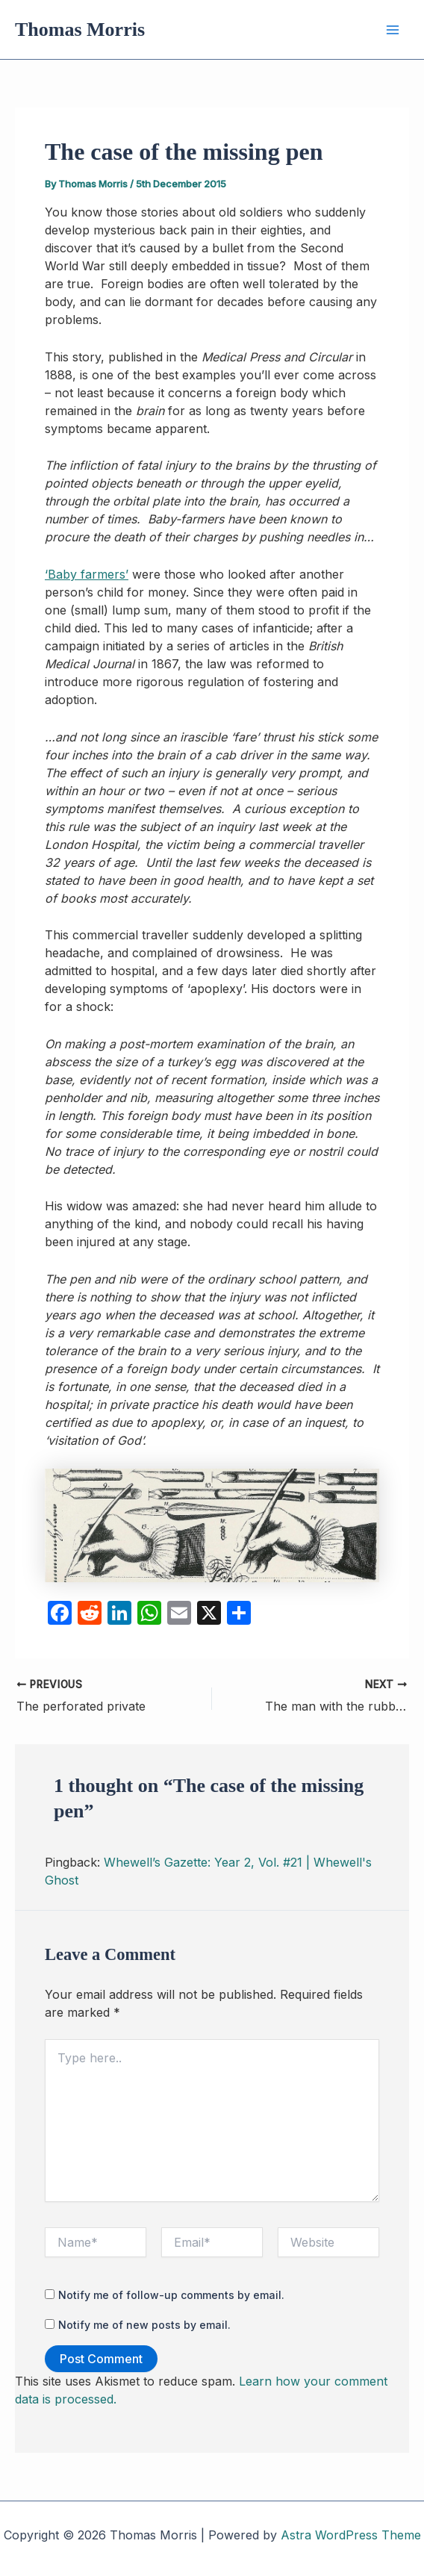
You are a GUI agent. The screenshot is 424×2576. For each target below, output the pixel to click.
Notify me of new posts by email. (144, 2324)
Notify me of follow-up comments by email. (171, 2295)
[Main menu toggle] (392, 29)
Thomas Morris (80, 29)
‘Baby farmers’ (86, 574)
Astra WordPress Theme (351, 2534)
